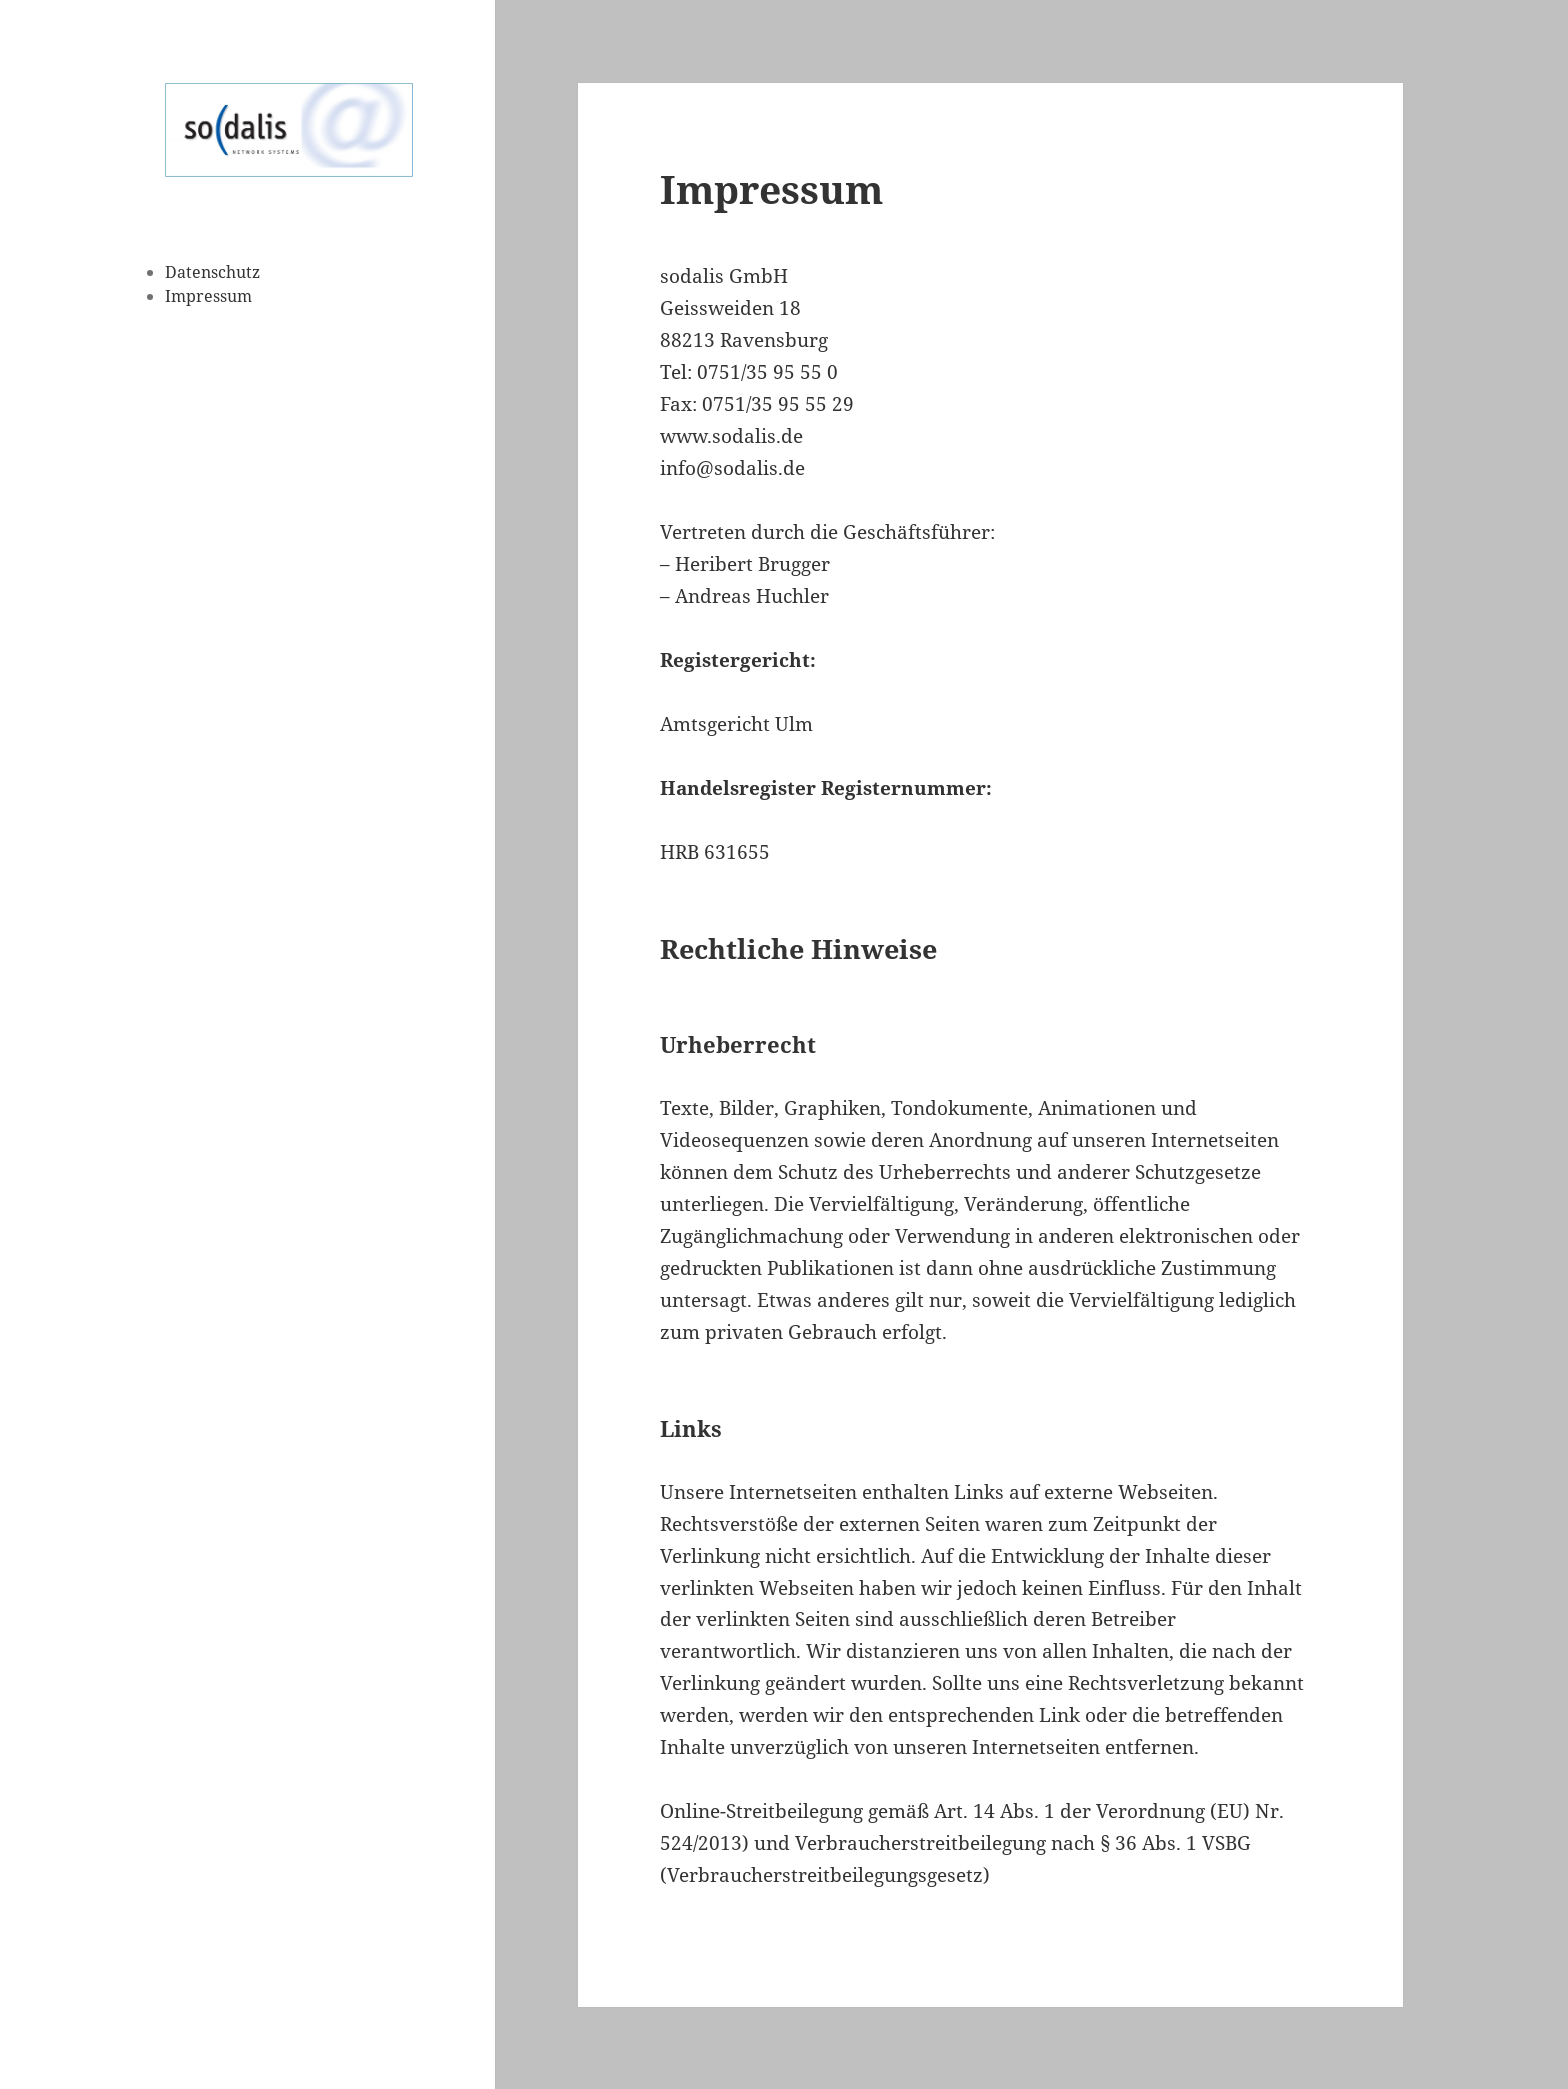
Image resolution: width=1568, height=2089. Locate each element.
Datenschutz (212, 272)
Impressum (208, 296)
